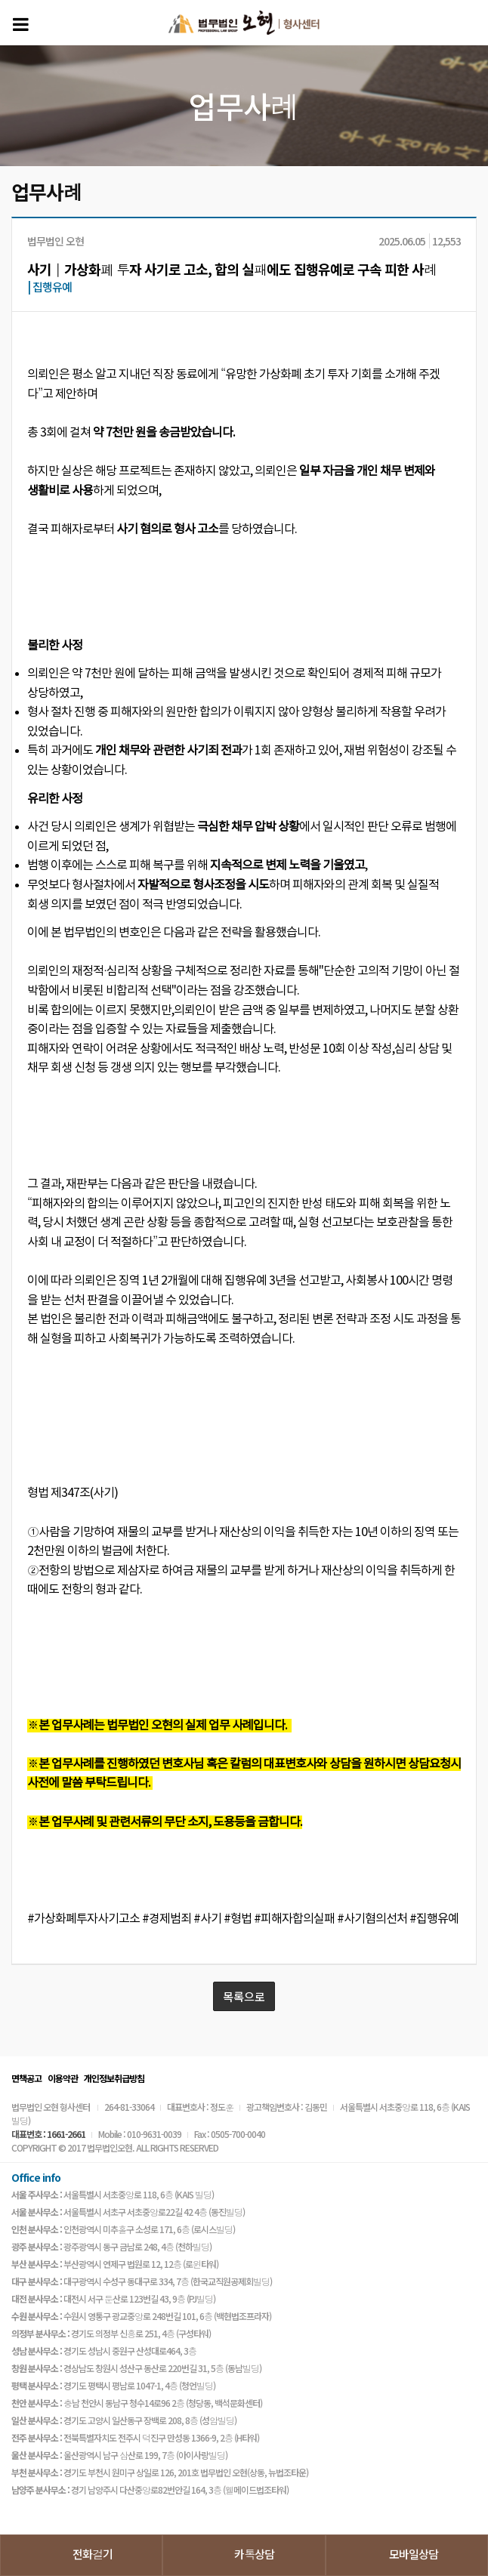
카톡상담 (254, 2554)
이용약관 (63, 2078)
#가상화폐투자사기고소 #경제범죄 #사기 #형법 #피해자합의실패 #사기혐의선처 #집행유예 (243, 1919)
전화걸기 (93, 2554)
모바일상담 (413, 2554)
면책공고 (26, 2078)
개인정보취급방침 (114, 2078)
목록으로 (244, 1996)
